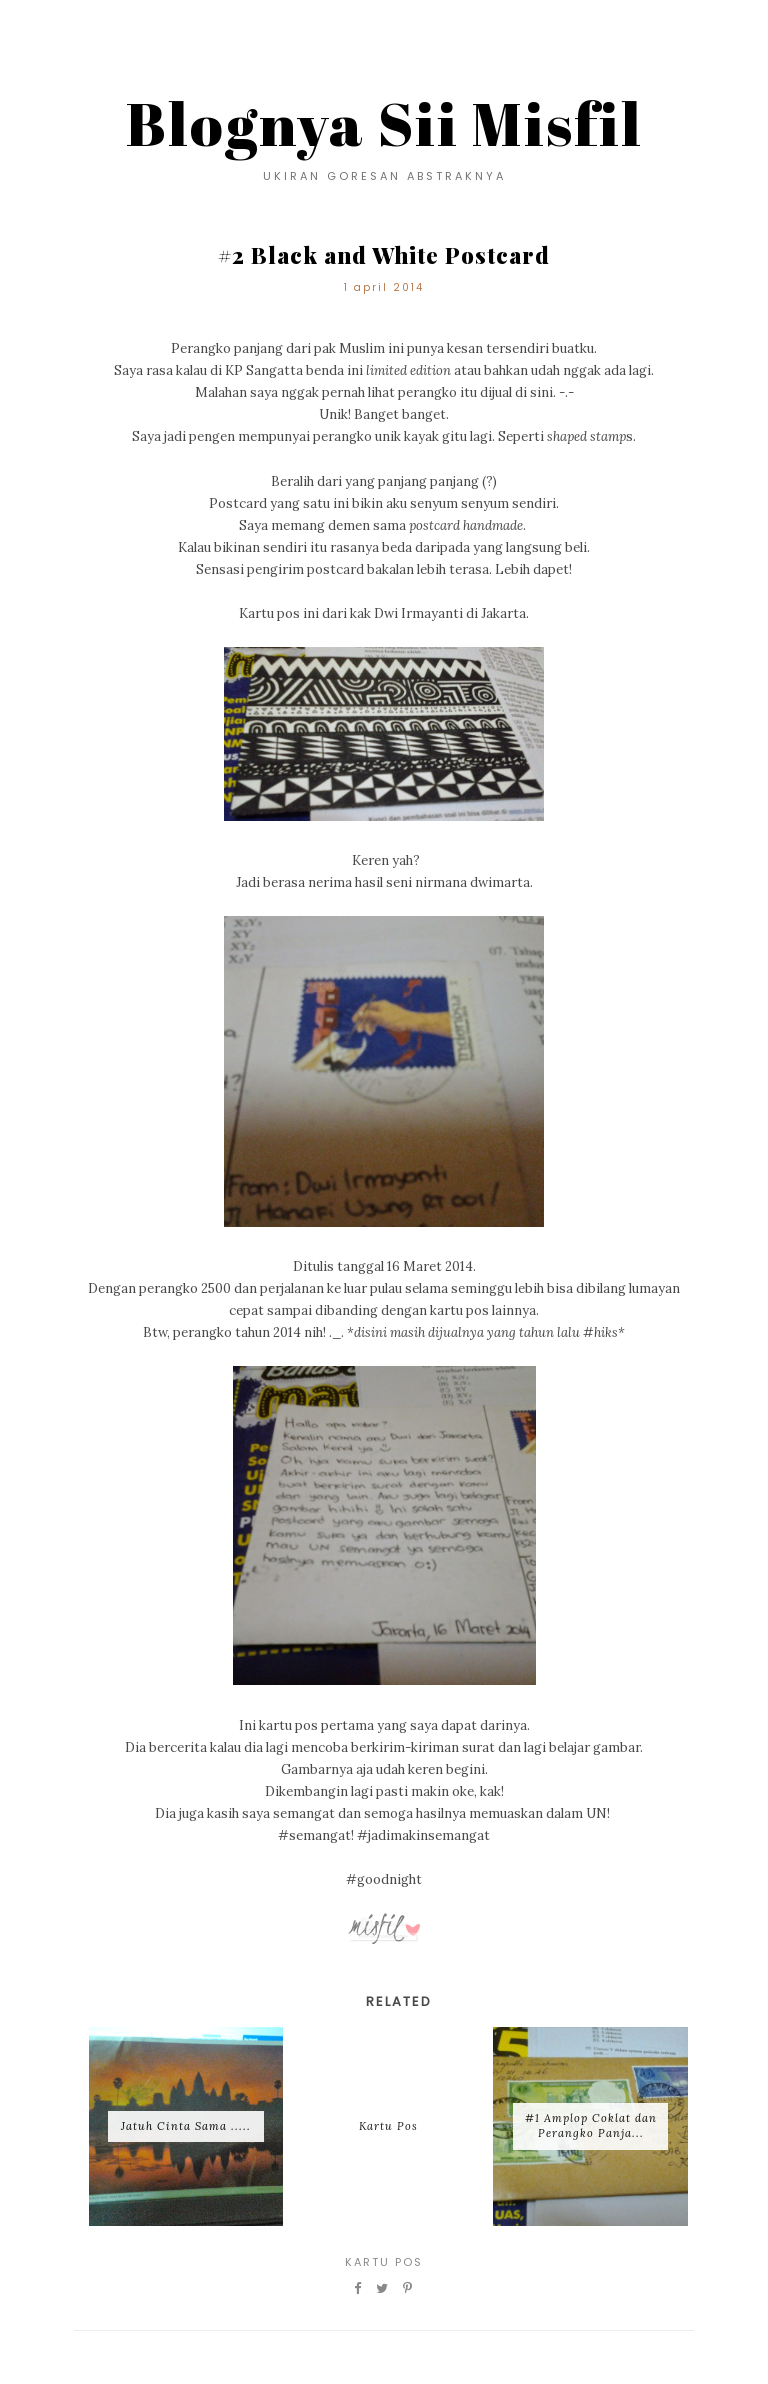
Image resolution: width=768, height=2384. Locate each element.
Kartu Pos (384, 2262)
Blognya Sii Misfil (384, 123)
